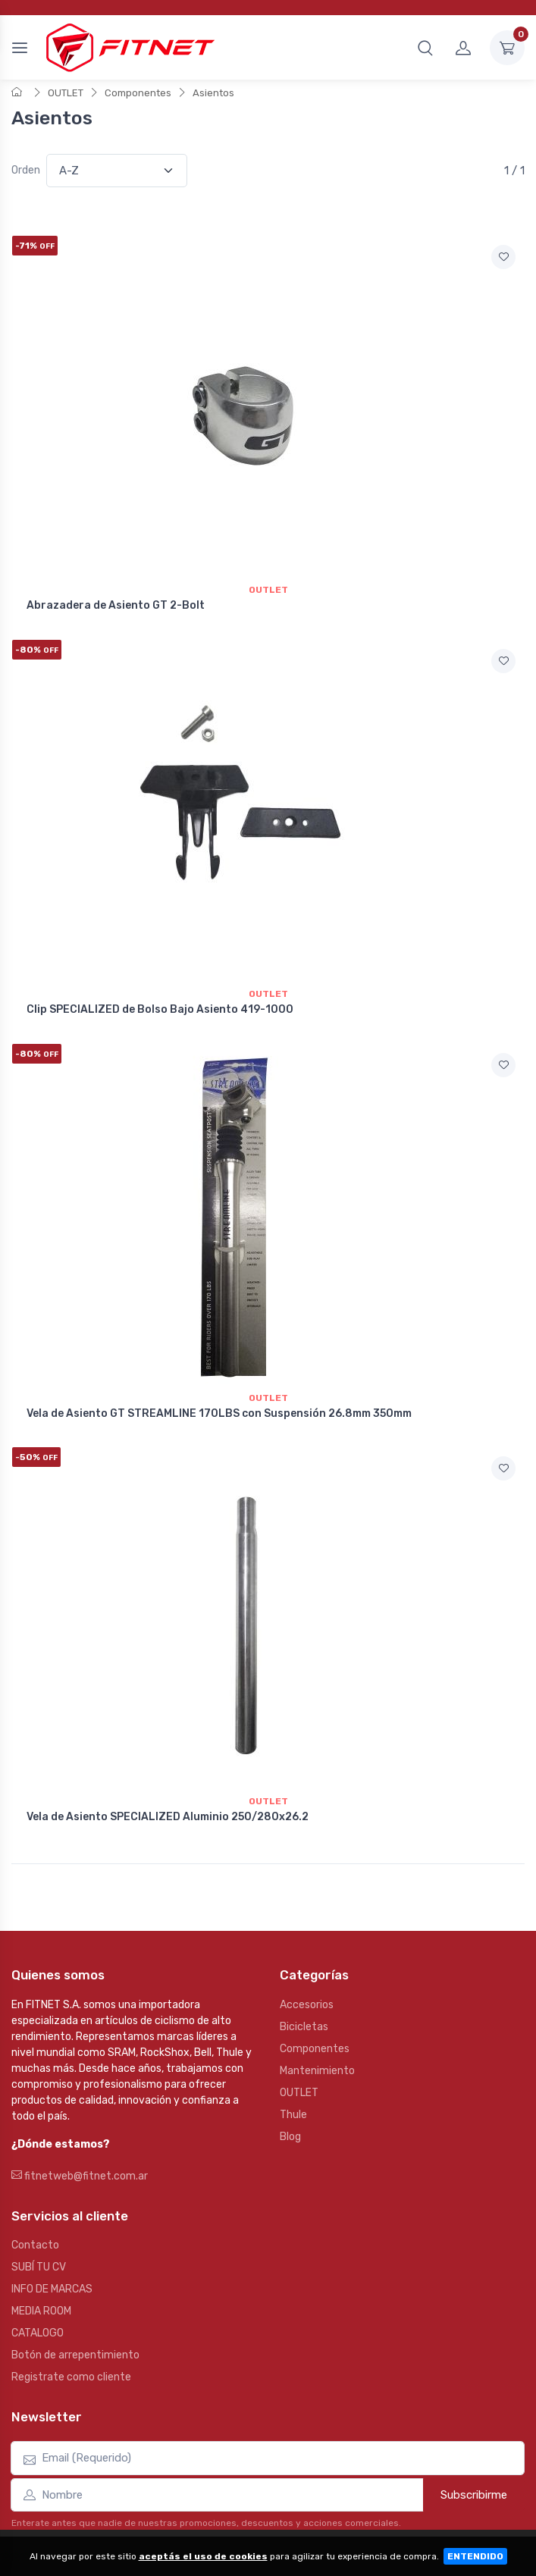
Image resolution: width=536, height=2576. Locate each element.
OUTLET (65, 93)
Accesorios (307, 2004)
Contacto (35, 2245)
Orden (25, 170)
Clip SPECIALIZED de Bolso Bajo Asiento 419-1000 (160, 1009)
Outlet (268, 589)
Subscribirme (473, 2495)
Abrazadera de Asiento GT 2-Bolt (116, 605)
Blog (290, 2136)
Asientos (213, 93)
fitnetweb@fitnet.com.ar (79, 2176)
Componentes (138, 93)
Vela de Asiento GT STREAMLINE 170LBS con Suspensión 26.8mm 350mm (219, 1413)
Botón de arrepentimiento (75, 2355)
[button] (425, 47)
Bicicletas (304, 2026)
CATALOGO (37, 2333)
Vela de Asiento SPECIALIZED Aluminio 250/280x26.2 (168, 1816)
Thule (293, 2114)
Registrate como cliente (71, 2377)
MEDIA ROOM (41, 2311)
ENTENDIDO (475, 2556)
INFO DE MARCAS (51, 2289)
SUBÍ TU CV (38, 2267)
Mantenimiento (317, 2070)
